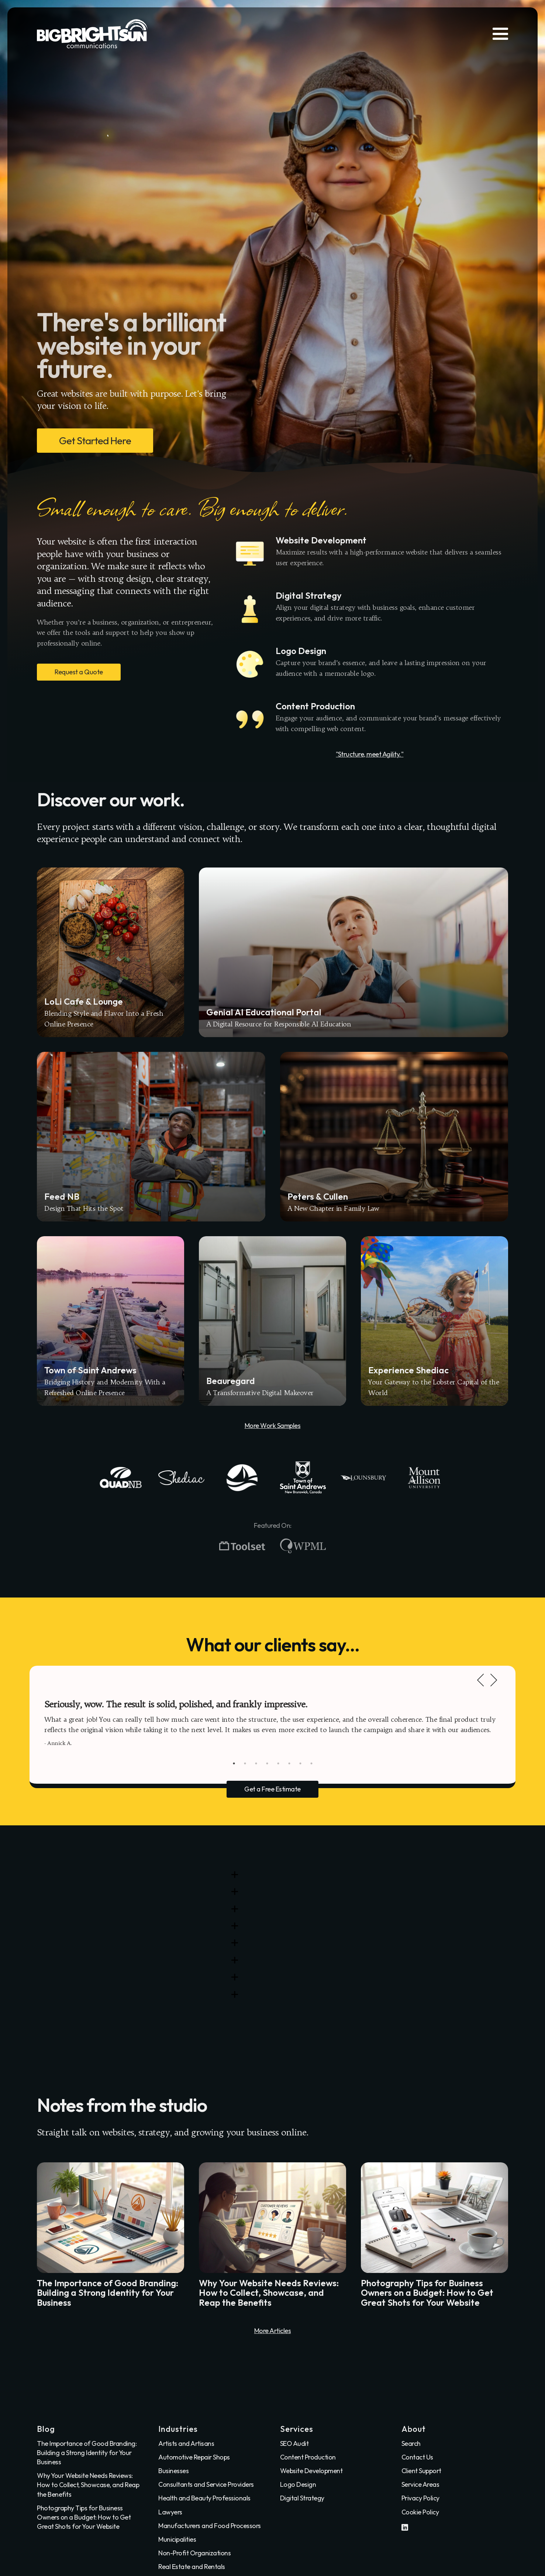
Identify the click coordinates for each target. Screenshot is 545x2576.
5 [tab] (278, 1763)
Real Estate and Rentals (191, 2566)
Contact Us (417, 2457)
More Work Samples (273, 1425)
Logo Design (298, 2484)
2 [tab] (245, 1763)
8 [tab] (311, 1763)
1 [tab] (234, 1763)
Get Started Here (95, 440)
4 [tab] (267, 1763)
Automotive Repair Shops (194, 2457)
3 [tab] (256, 1763)
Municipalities (177, 2539)
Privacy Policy (420, 2498)
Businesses (173, 2471)
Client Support (421, 2471)
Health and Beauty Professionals (204, 2498)
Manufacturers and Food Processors (209, 2525)
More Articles (272, 2330)
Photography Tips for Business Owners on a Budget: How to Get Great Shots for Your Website (84, 2517)
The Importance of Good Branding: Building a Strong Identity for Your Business (87, 2452)
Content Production (308, 2457)
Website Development (311, 2471)
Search (411, 2443)
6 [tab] (289, 1763)
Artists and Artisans (186, 2443)
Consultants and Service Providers (206, 2484)
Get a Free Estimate (272, 1789)
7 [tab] (300, 1763)
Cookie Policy (420, 2512)
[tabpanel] (272, 1723)
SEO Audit (294, 2443)
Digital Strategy (302, 2498)
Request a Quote (79, 672)
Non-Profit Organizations (194, 2553)
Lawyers (170, 2512)
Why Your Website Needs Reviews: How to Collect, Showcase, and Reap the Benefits (88, 2484)
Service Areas (420, 2484)
